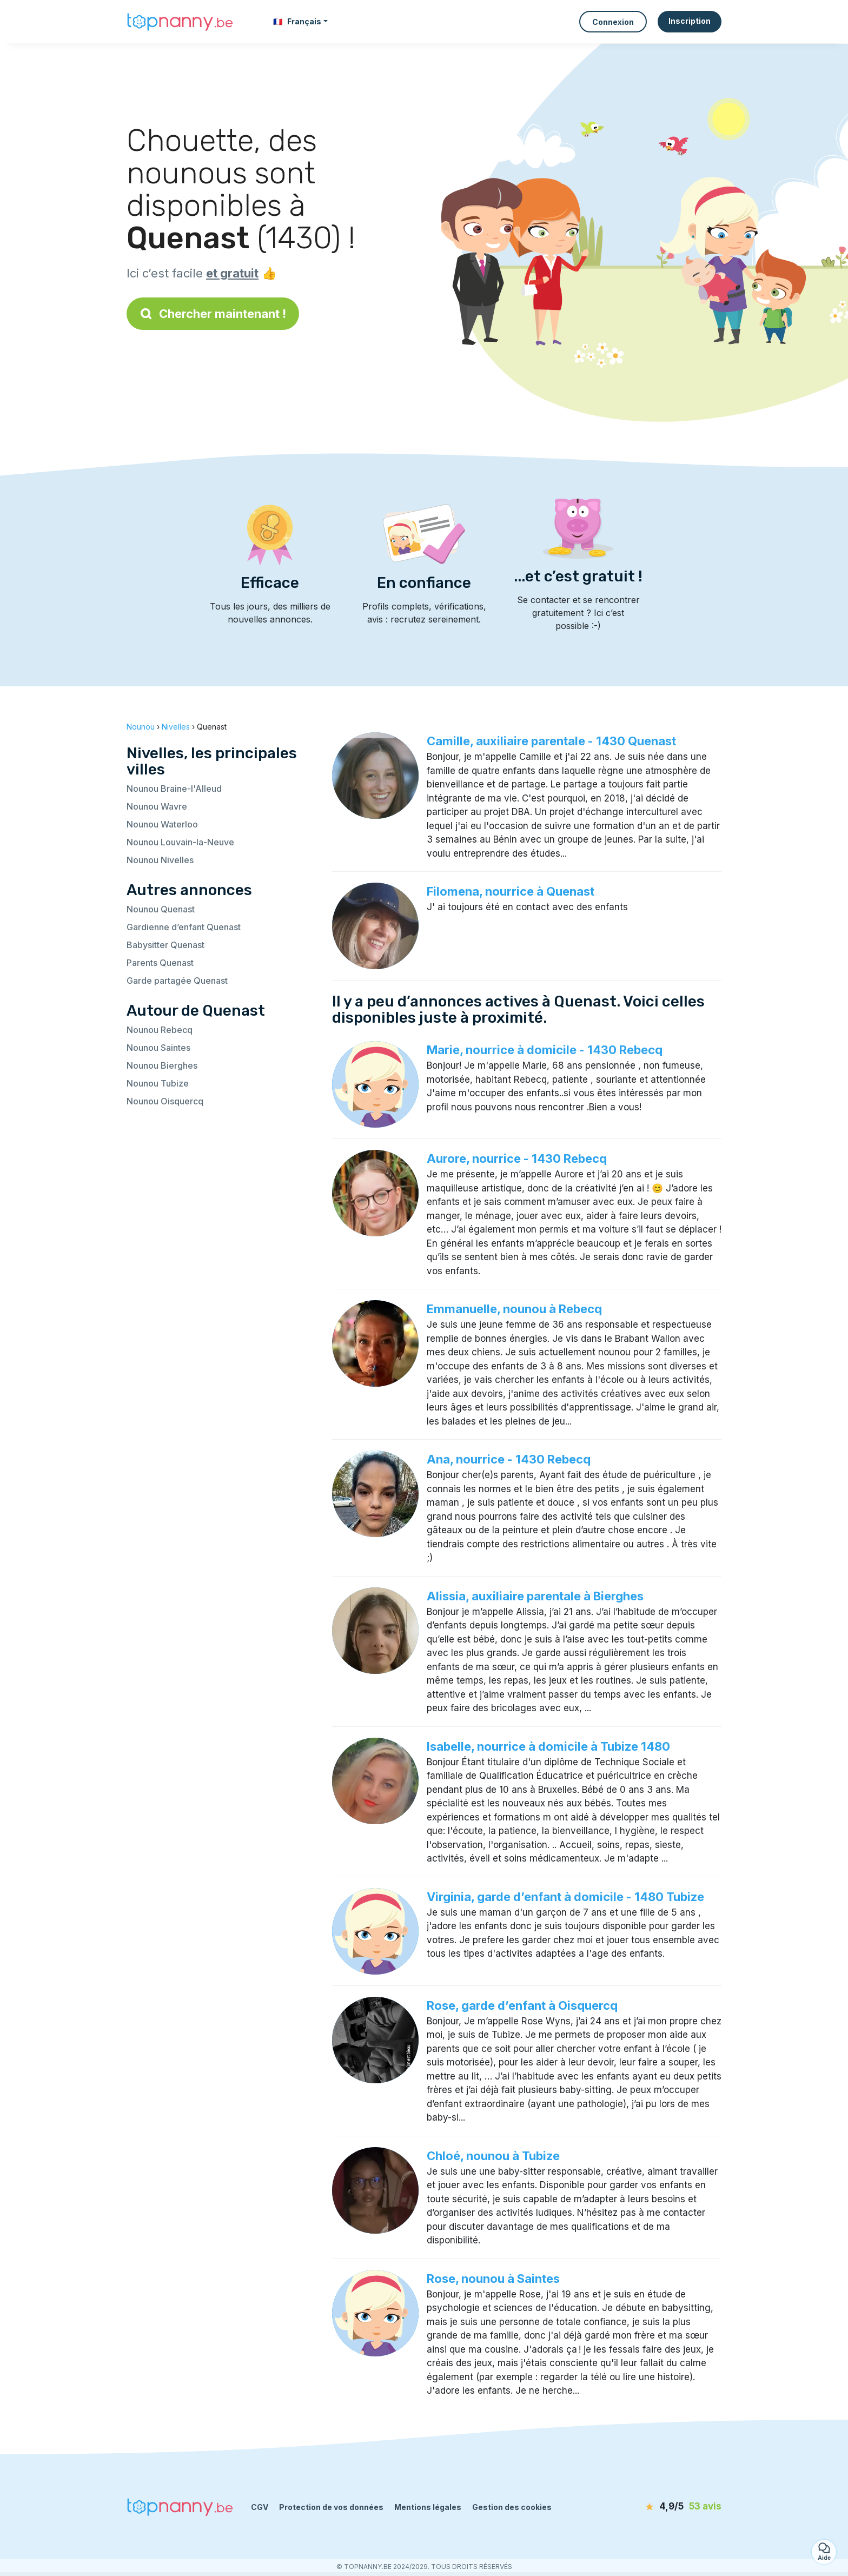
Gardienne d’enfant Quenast (184, 927)
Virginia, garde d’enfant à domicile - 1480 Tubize (565, 1897)
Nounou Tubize (158, 1083)
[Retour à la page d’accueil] (181, 21)
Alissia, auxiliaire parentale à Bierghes (535, 1596)
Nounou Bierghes (162, 1065)
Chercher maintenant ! (213, 314)
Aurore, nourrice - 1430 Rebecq (517, 1158)
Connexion (613, 22)
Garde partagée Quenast (177, 980)
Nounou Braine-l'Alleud (174, 788)
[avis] (659, 2507)
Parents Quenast (160, 962)
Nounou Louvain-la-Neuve (180, 842)
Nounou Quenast (161, 909)
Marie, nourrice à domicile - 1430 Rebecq (544, 1050)
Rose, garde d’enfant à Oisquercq (522, 2005)
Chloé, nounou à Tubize (493, 2156)
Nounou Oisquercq (165, 1101)
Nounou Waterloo (162, 824)
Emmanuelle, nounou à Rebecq (514, 1309)
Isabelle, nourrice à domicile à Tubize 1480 (548, 1746)
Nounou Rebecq (160, 1029)
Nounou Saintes (158, 1047)
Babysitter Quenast (165, 944)
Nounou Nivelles (160, 860)
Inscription (689, 20)
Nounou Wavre (157, 806)
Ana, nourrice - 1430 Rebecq (509, 1459)
